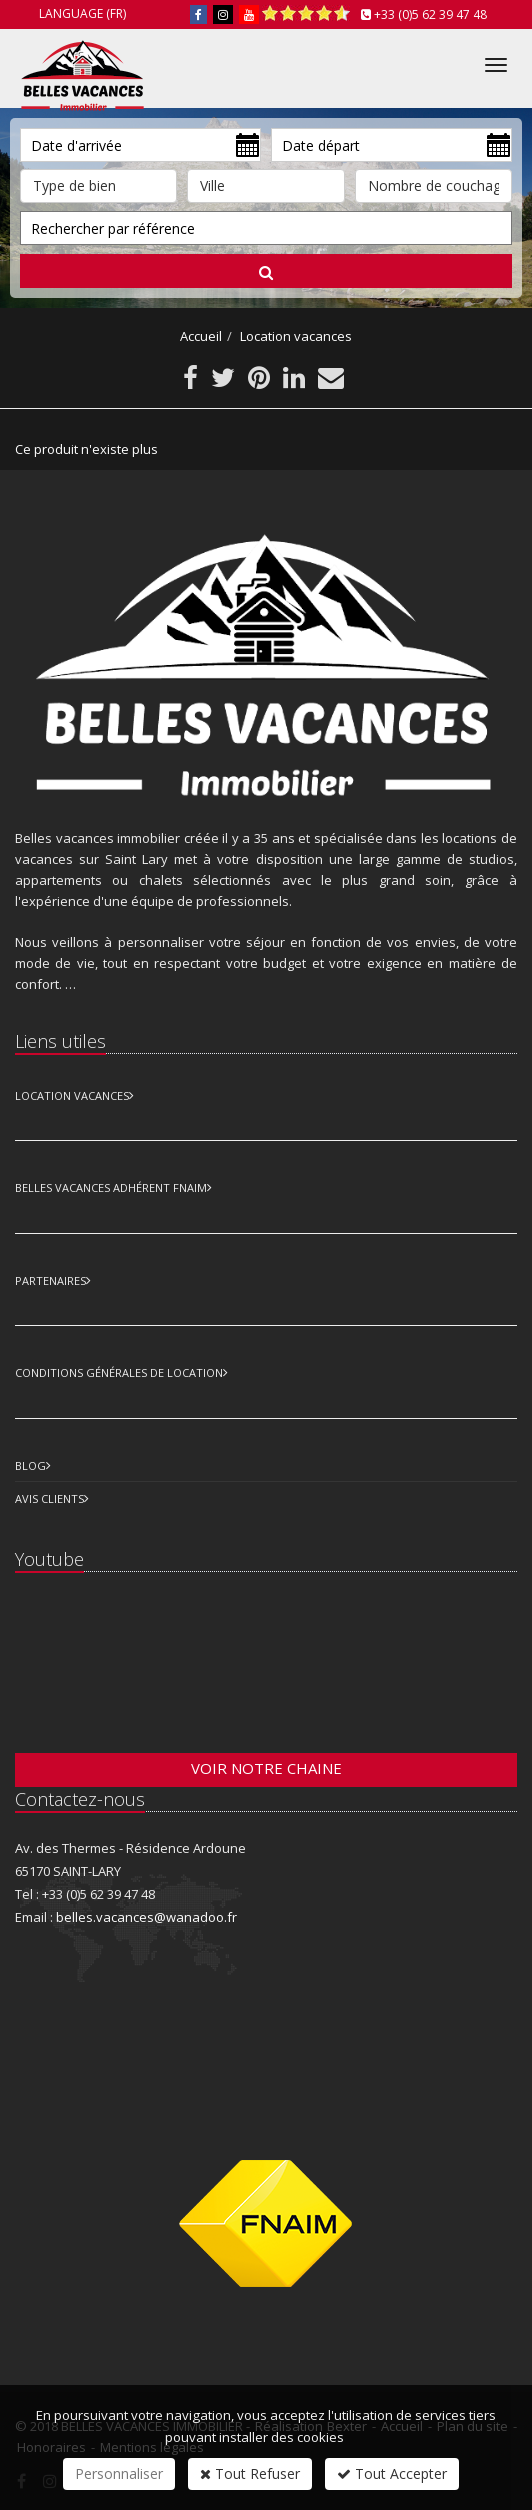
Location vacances (296, 336)
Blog (30, 1465)
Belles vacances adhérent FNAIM (111, 1187)
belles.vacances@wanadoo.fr (146, 1917)
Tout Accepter (392, 2473)
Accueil (201, 336)
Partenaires (50, 1280)
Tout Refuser (250, 2473)
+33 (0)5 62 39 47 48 (430, 14)
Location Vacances (72, 1095)
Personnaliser (119, 2473)
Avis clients (49, 1498)
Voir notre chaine (266, 1768)
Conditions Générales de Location (119, 1372)
